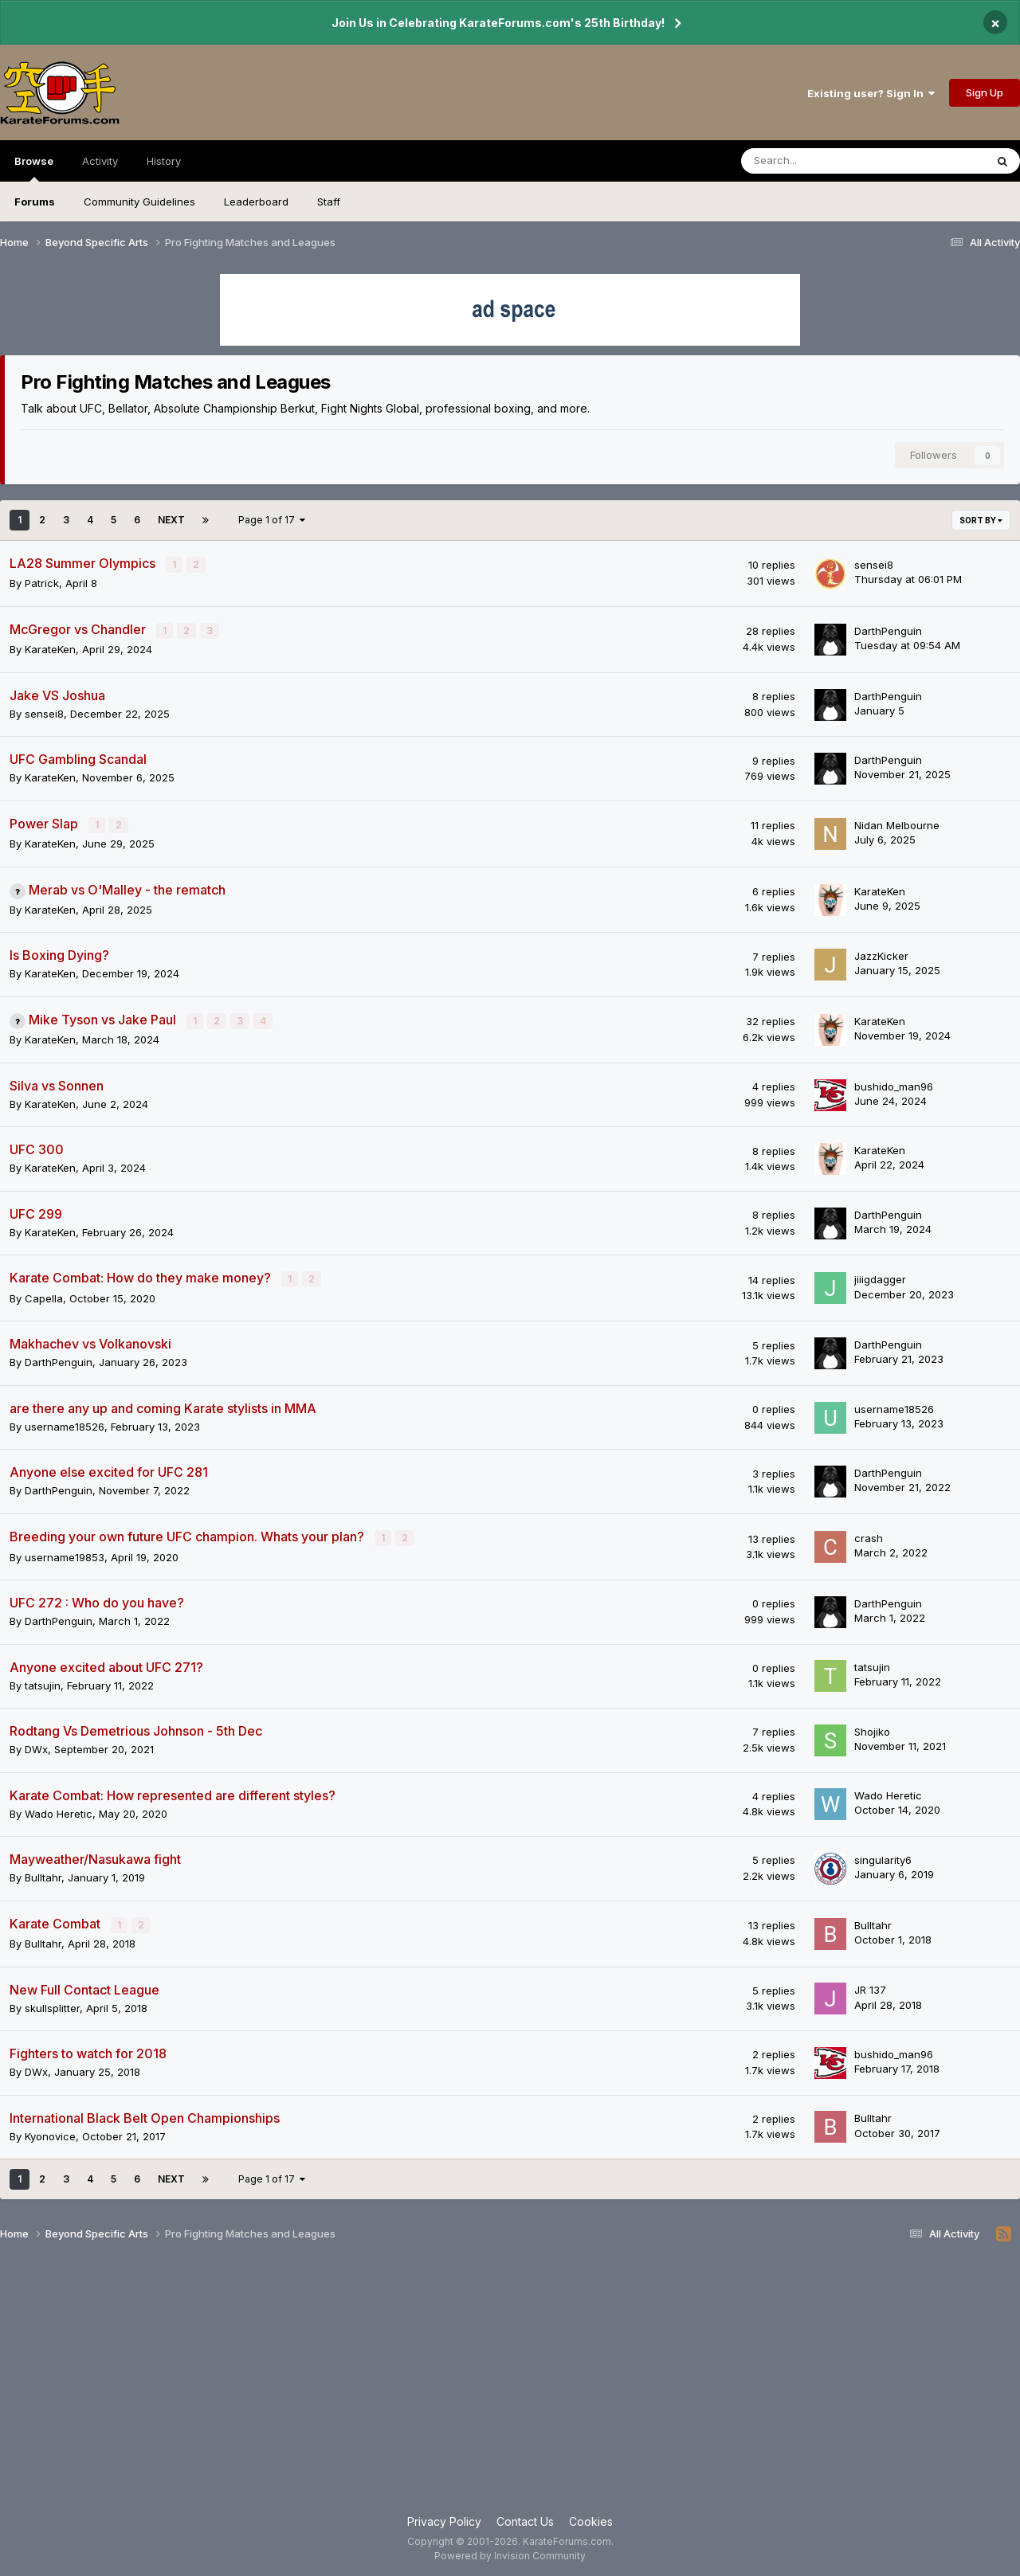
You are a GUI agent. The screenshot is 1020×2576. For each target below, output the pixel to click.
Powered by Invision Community (510, 2552)
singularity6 (883, 1857)
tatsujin (43, 1682)
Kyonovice (50, 2133)
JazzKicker (881, 955)
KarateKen (50, 648)
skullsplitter (52, 2005)
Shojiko (872, 1729)
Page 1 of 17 (271, 520)
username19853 (64, 1554)
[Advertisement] (510, 2383)
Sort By (980, 520)
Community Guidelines (139, 201)
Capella (44, 1296)
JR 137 (870, 1987)
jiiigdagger (880, 1277)
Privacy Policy (444, 2519)
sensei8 (873, 564)
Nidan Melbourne (897, 824)
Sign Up (984, 92)
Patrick (42, 583)
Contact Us (525, 2519)
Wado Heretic (58, 1810)
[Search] (821, 161)
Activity (100, 161)
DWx (36, 1746)
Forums (34, 201)
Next (171, 520)
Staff (328, 201)
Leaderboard (256, 201)
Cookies (591, 2519)
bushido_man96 (893, 1085)
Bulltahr (43, 1875)
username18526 (64, 1424)
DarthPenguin (888, 630)
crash (868, 1535)
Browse (33, 168)
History (164, 161)
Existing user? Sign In (871, 93)
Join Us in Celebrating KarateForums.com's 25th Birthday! (498, 22)
